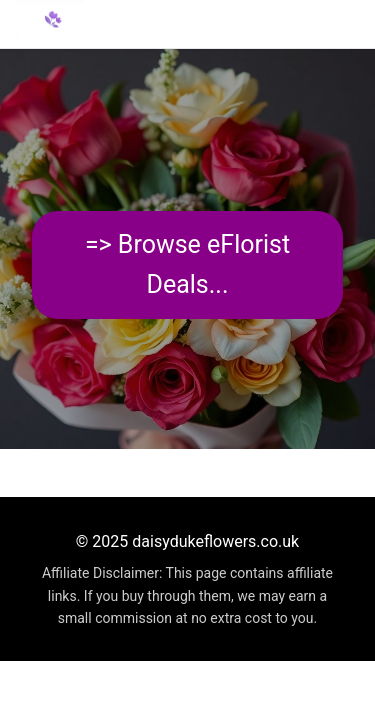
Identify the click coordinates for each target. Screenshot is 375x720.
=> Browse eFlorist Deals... (187, 264)
